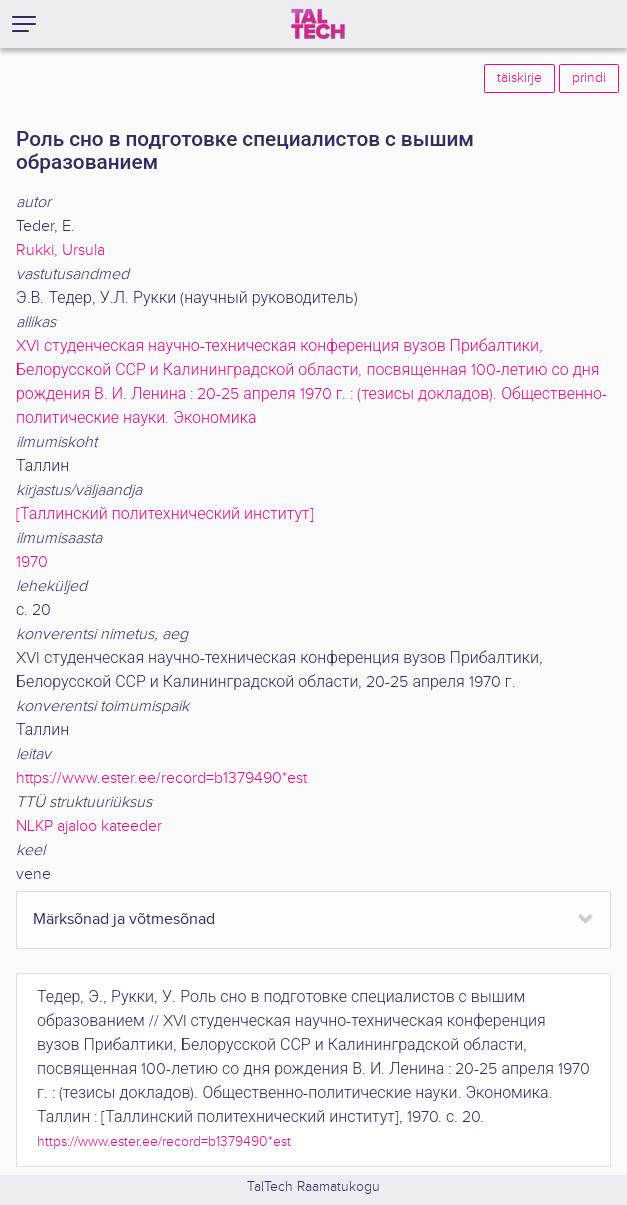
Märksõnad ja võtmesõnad (124, 919)
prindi (589, 78)
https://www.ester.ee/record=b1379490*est (161, 778)
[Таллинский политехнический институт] (165, 514)
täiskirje (519, 78)
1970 (32, 562)
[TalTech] (318, 24)
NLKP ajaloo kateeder (89, 826)
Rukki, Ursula (60, 250)
